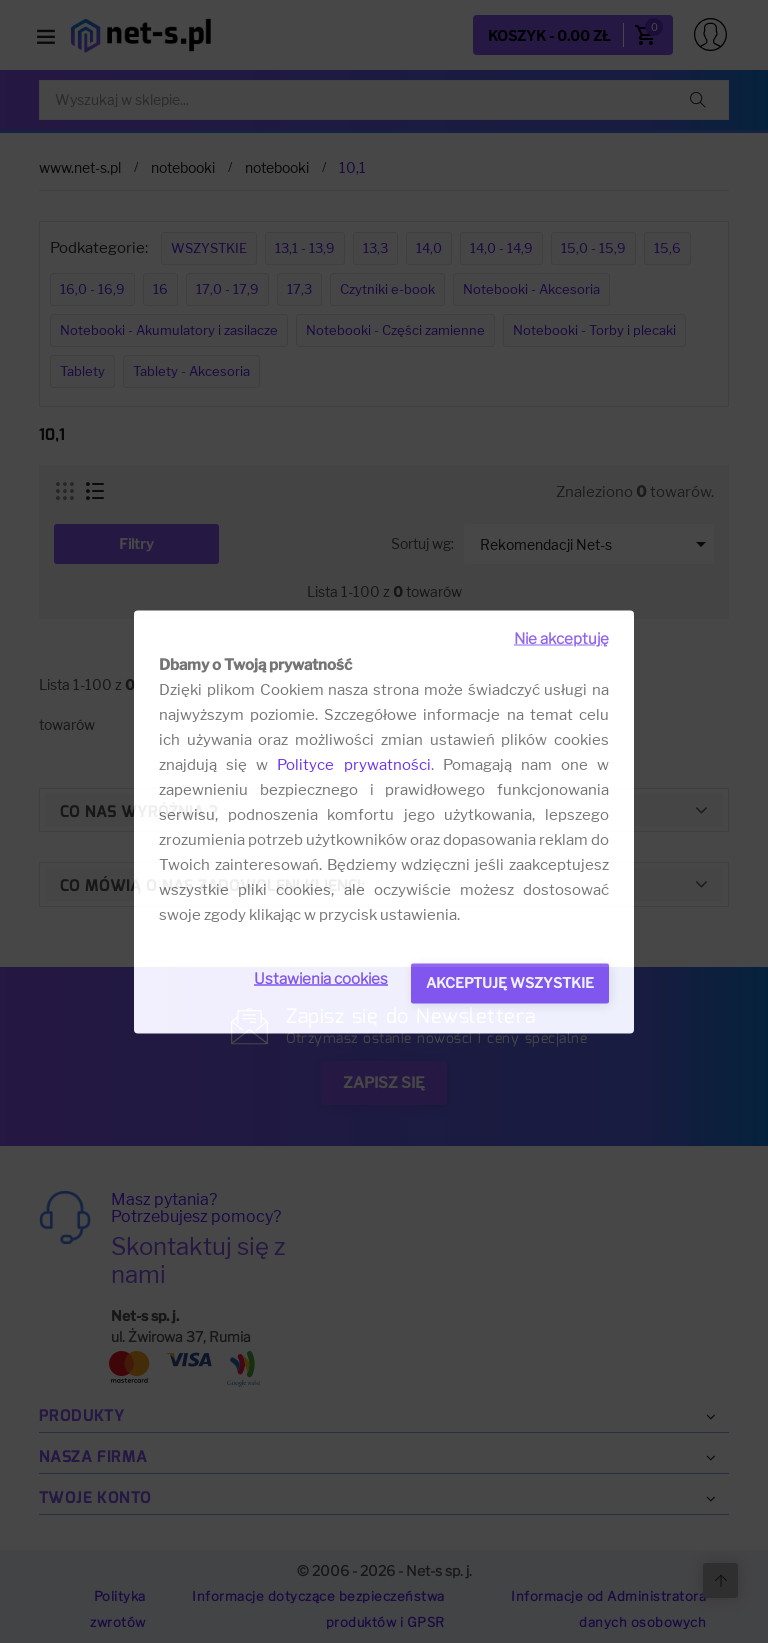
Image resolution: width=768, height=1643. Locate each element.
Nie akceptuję (561, 638)
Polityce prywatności (353, 764)
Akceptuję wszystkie (510, 981)
